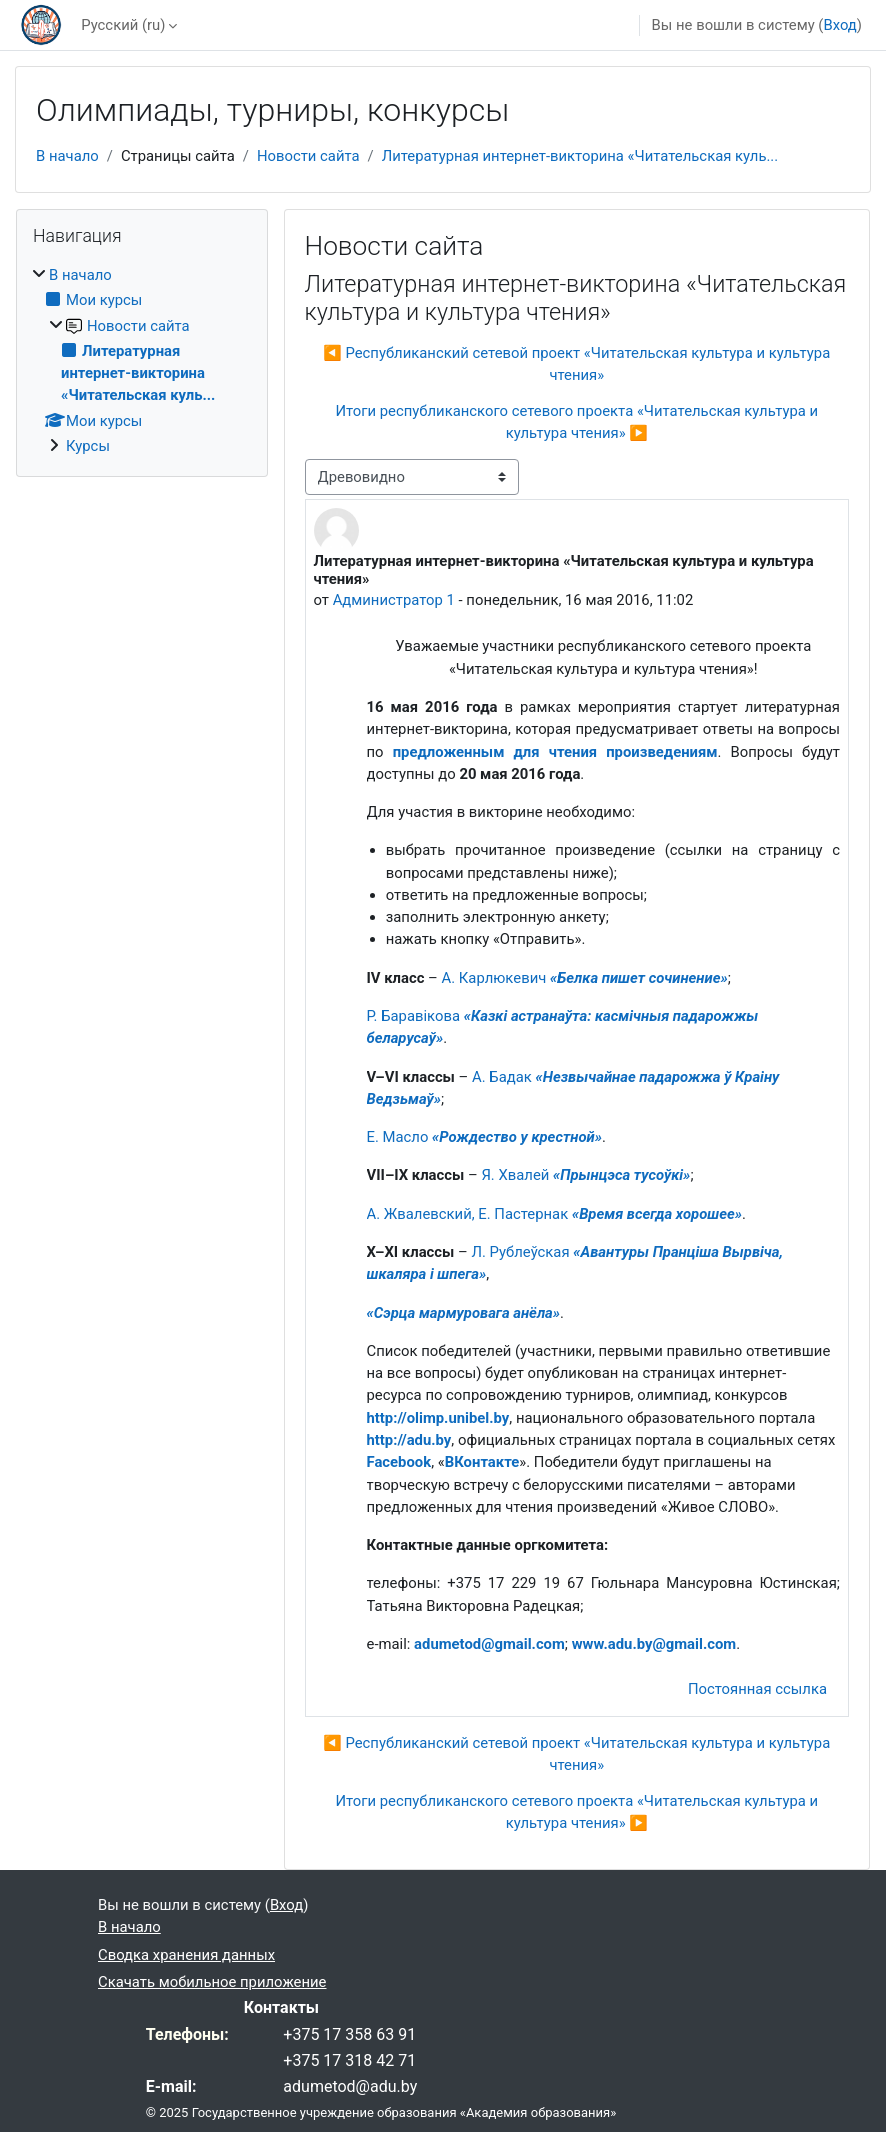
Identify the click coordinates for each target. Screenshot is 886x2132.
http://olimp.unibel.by (438, 1418)
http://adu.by (409, 1440)
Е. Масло (484, 1137)
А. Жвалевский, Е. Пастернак (555, 1214)
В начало (67, 156)
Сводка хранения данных (186, 1955)
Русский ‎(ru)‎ (123, 25)
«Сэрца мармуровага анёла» (464, 1313)
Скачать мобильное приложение (212, 1982)
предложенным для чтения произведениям (555, 752)
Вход (839, 25)
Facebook (399, 1462)
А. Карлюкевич (585, 978)
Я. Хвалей (585, 1175)
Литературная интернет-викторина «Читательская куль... (580, 156)
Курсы (88, 446)
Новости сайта (308, 156)
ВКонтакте (482, 1462)
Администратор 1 (394, 600)
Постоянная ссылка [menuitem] (757, 1689)
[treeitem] (142, 360)
